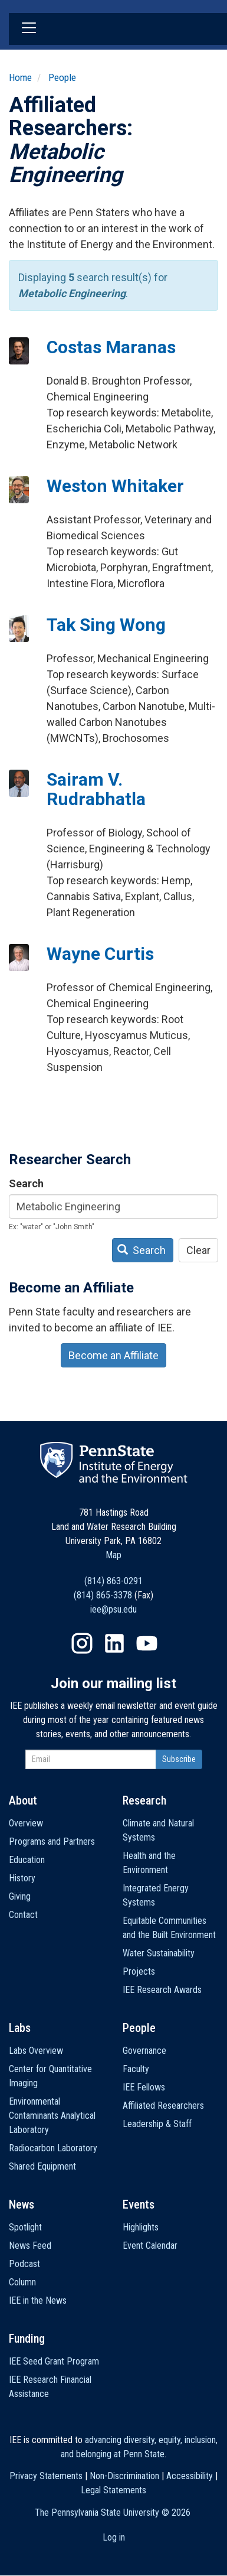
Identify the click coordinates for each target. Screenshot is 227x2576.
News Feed (30, 2245)
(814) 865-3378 (103, 1595)
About (23, 1800)
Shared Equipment (42, 2166)
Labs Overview (36, 2050)
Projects (139, 1971)
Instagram (82, 1643)
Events (138, 2204)
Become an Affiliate (113, 1355)
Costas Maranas (111, 347)
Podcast (24, 2263)
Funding (27, 2338)
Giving (20, 1896)
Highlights (141, 2227)
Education (27, 1859)
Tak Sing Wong (106, 624)
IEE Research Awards (162, 1989)
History (22, 1878)
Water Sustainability (159, 1953)
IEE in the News (38, 2300)
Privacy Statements (46, 2475)
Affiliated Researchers (163, 2105)
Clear (198, 1250)
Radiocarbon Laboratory (53, 2148)
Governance (144, 2050)
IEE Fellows (144, 2087)
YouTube (146, 1643)
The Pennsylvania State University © (112, 2512)
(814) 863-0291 (113, 1581)
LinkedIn (114, 1643)
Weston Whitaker (115, 486)
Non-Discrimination (124, 2475)
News (21, 2204)
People (62, 77)
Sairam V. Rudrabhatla (96, 789)
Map (113, 1555)
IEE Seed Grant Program (54, 2361)
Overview (26, 1823)
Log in (114, 2537)
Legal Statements (113, 2490)
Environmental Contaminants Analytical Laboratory (52, 2115)
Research (144, 1800)
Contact (23, 1914)
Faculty (136, 2069)
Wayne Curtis (100, 953)
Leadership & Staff (157, 2123)
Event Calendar (150, 2245)
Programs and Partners (52, 1841)
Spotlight (25, 2227)
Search (26, 1183)
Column (22, 2282)
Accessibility (189, 2475)
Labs (20, 2028)
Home (20, 77)
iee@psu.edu (113, 1609)
